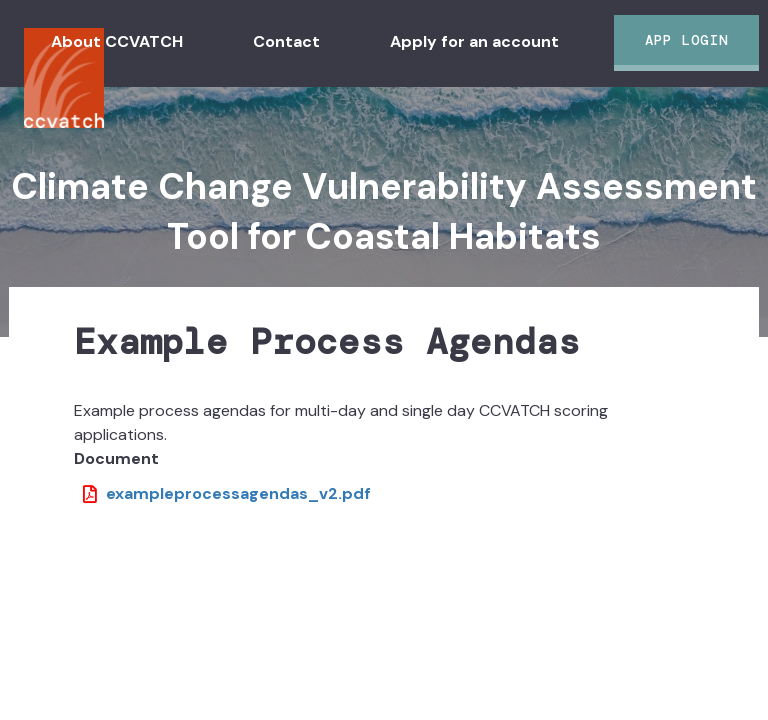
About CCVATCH (117, 41)
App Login (686, 40)
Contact (286, 41)
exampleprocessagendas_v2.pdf (238, 493)
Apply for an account (474, 41)
